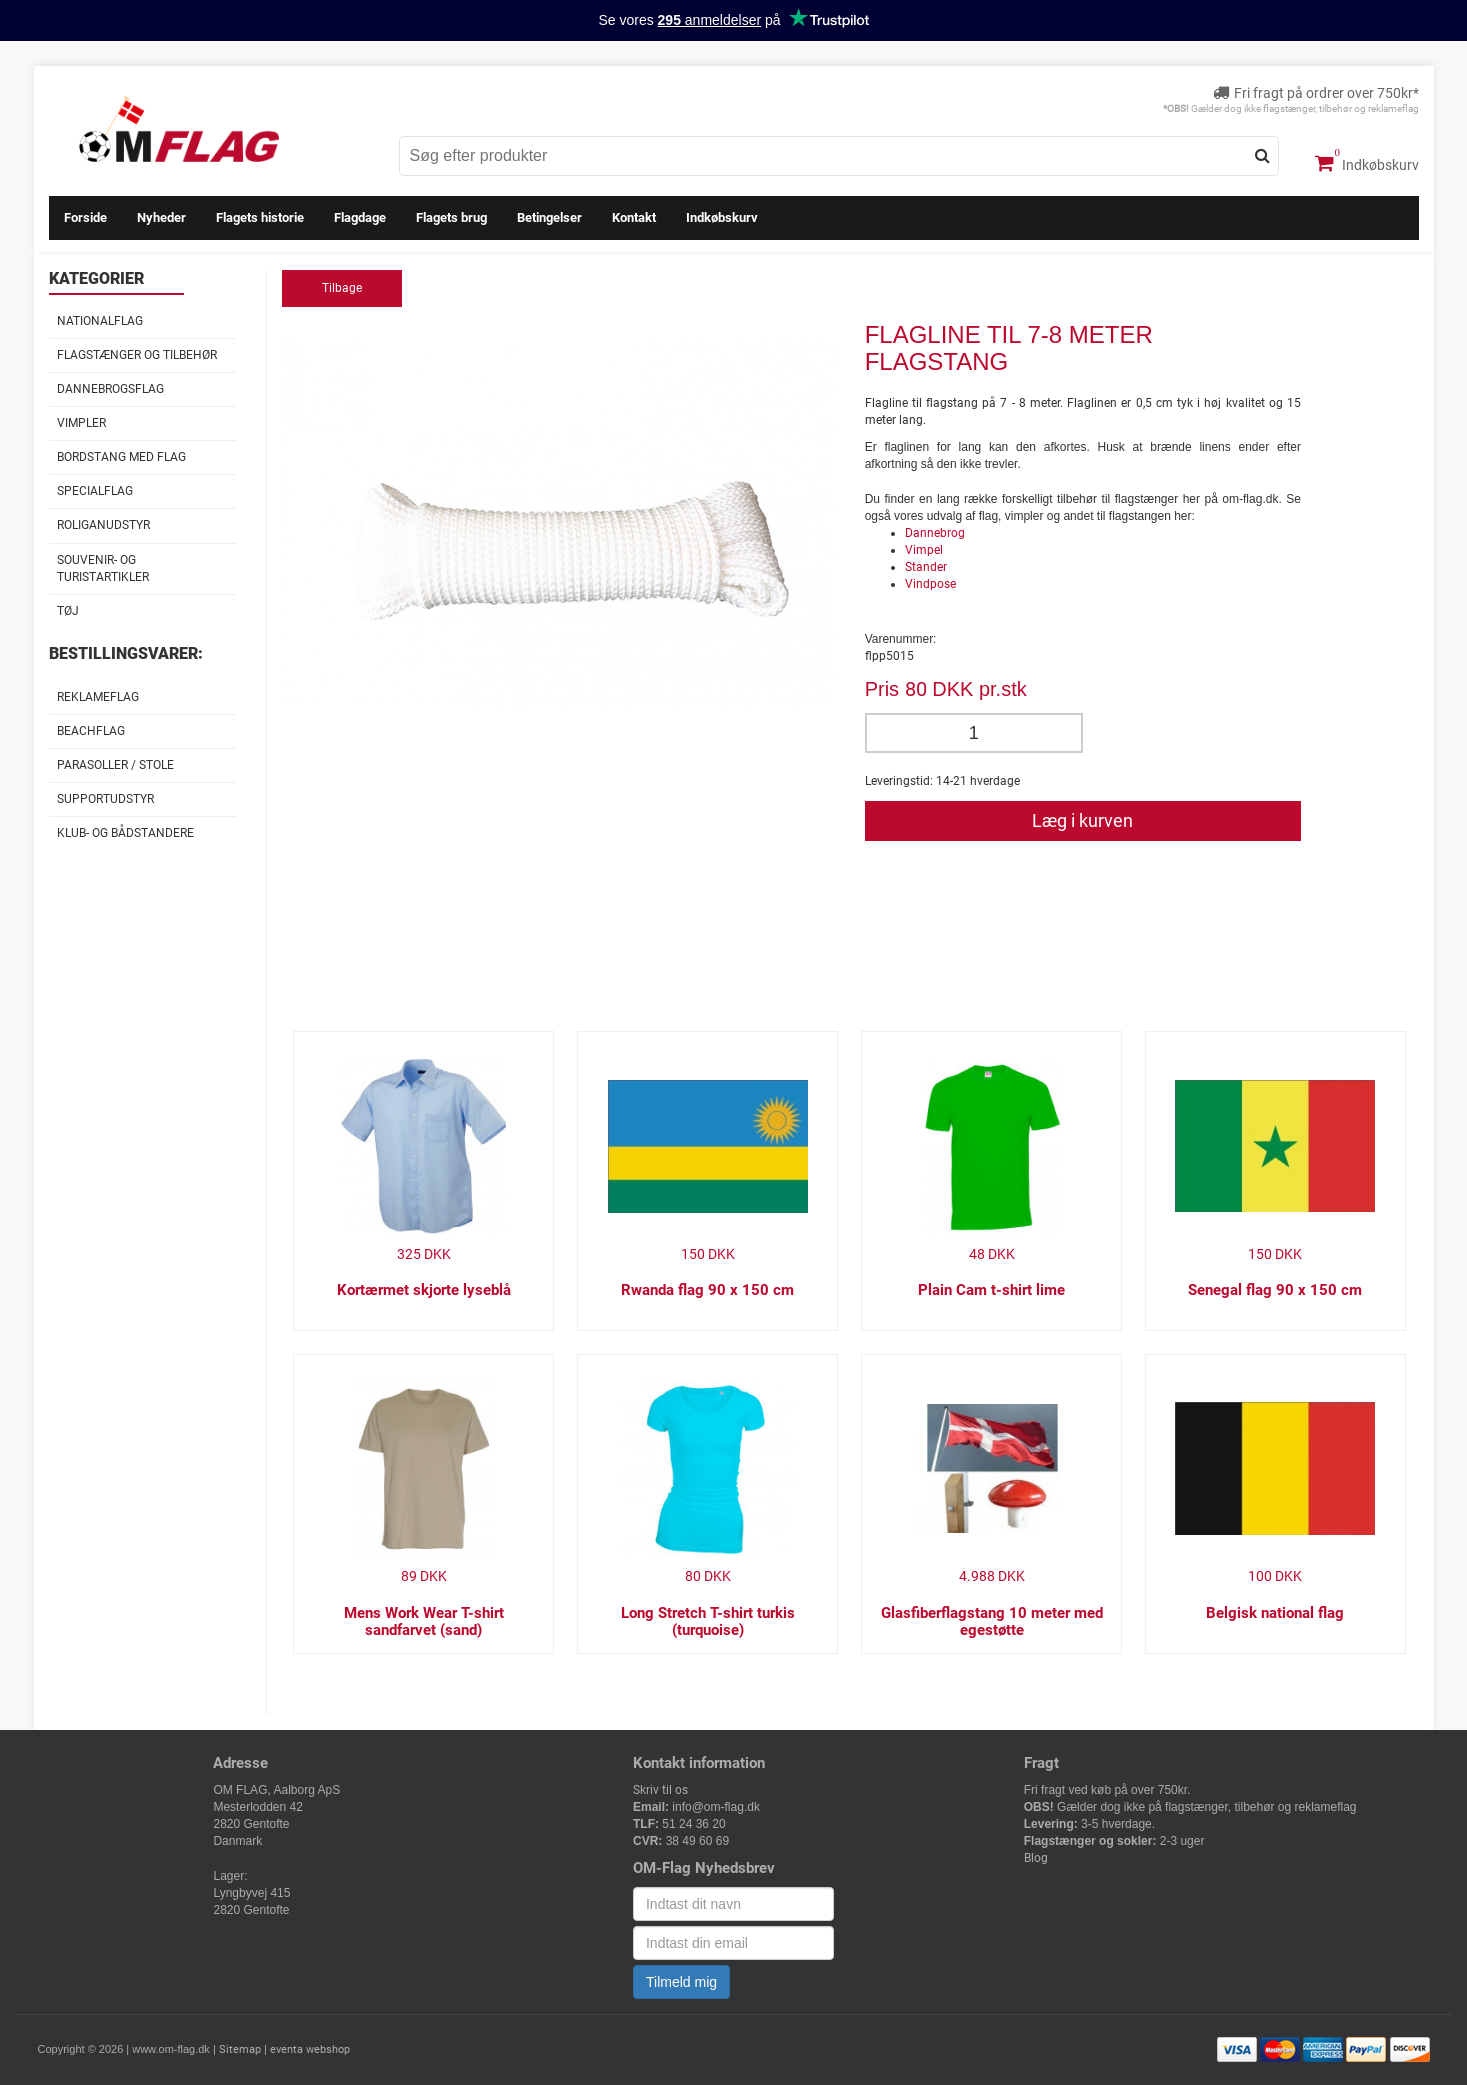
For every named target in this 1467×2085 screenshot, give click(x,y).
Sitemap (240, 2049)
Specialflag (95, 491)
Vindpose (930, 584)
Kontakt (634, 217)
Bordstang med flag (121, 457)
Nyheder (161, 217)
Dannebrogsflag (110, 389)
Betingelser (549, 217)
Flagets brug (451, 217)
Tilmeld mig (681, 1982)
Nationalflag (100, 321)
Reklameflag (98, 697)
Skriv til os (660, 1790)
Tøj (68, 611)
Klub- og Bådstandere (125, 833)
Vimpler (81, 423)
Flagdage (360, 217)
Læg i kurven (1082, 820)
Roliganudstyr (103, 525)
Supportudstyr (105, 799)
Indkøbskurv (1367, 163)
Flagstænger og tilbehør (137, 355)
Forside (85, 217)
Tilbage (342, 288)
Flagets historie (260, 217)
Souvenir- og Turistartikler (103, 568)
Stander (926, 567)
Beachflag (91, 731)
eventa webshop (310, 2049)
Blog (1036, 1858)
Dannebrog (935, 533)
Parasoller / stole (115, 765)
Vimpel (924, 550)
